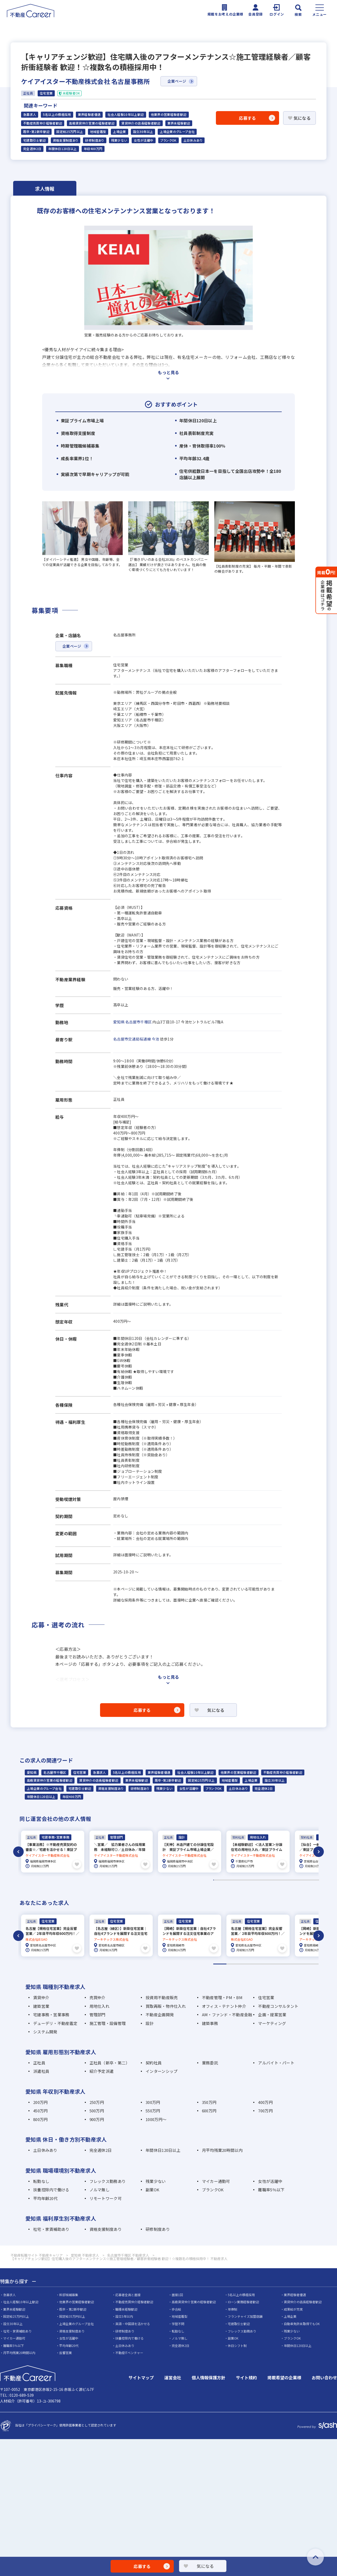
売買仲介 (98, 1996)
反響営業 (65, 2351)
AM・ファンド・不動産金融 (227, 2013)
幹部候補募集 (68, 2293)
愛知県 (119, 1021)
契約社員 (154, 2061)
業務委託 (210, 2061)
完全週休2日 (32, 149)
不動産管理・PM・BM (222, 1996)
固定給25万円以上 (69, 132)
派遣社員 (41, 2070)
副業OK (152, 2188)
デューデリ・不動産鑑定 (55, 2022)
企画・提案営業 (272, 2013)
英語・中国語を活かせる (132, 2322)
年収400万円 (93, 149)
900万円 (97, 2118)
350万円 (209, 2101)
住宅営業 (79, 1772)
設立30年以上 (143, 132)
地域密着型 (98, 132)
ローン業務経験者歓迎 (243, 2300)
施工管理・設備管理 (108, 2022)
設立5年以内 (124, 2315)
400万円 (265, 2101)
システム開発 (45, 2030)
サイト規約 (246, 2376)
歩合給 (176, 2308)
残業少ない (119, 140)
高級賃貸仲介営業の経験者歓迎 (92, 123)
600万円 (209, 2109)
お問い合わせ (324, 2376)
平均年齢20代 (45, 2197)
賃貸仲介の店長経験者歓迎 (140, 123)
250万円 (97, 2101)
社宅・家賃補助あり (51, 2228)
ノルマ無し (100, 2188)
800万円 (40, 2118)
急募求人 (29, 114)
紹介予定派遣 (102, 2070)
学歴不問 (178, 2322)
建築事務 (210, 2022)
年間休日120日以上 (62, 149)
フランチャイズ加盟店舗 (245, 2315)
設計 (150, 2022)
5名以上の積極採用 (57, 114)
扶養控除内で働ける (51, 2188)
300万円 (153, 2101)
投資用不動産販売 (162, 1996)
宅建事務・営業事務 (51, 2013)
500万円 (97, 2109)
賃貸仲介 (41, 1996)
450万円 (40, 2109)
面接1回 (177, 2293)
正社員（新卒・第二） (110, 2061)
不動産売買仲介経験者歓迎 (42, 123)
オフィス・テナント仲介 (224, 2005)
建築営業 (41, 2005)
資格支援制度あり (65, 140)
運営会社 (172, 2376)
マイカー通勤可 (216, 2180)
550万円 (153, 2109)
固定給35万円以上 (72, 2315)
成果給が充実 (293, 2308)
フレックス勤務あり (108, 2180)
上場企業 (119, 132)
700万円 (265, 2109)
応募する (247, 118)
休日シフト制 (237, 2344)
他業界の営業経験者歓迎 (169, 114)
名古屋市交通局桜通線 (132, 1039)
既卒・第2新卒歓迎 (36, 132)
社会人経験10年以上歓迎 (125, 114)
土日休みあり (193, 140)
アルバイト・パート (276, 2061)
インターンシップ (161, 2070)
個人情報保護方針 (208, 2376)
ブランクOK (168, 140)
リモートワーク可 (106, 2197)
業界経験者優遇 (89, 114)
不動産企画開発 (160, 2013)
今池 (155, 1039)
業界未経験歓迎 (178, 123)
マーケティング (272, 2022)
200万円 (40, 2101)
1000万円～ (156, 2118)
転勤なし (41, 2180)
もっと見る (168, 372)
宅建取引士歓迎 (34, 140)
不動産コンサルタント (278, 2005)
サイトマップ (141, 2376)
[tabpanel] (52, 1851)
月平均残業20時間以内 (222, 2149)
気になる (302, 118)
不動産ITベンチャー (129, 2351)
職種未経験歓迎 (126, 2308)
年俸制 (232, 2308)
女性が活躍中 (143, 140)
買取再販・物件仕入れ (166, 2005)
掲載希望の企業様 (284, 2376)
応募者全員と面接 (128, 2293)
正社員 (39, 2061)
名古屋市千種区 (138, 1021)
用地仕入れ (100, 2005)
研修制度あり (94, 140)
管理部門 (98, 2013)
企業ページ (176, 81)
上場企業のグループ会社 (177, 132)
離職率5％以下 (271, 2188)
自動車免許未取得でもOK (302, 2322)
